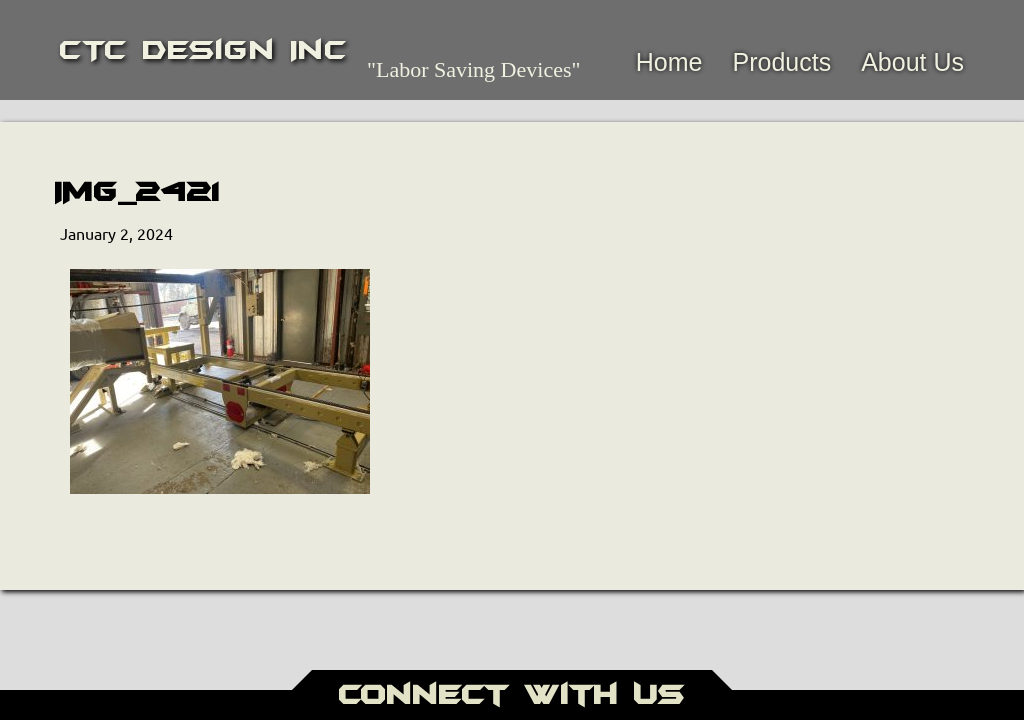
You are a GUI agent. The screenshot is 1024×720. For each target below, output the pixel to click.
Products (781, 62)
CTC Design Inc (203, 50)
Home (669, 62)
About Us (912, 62)
